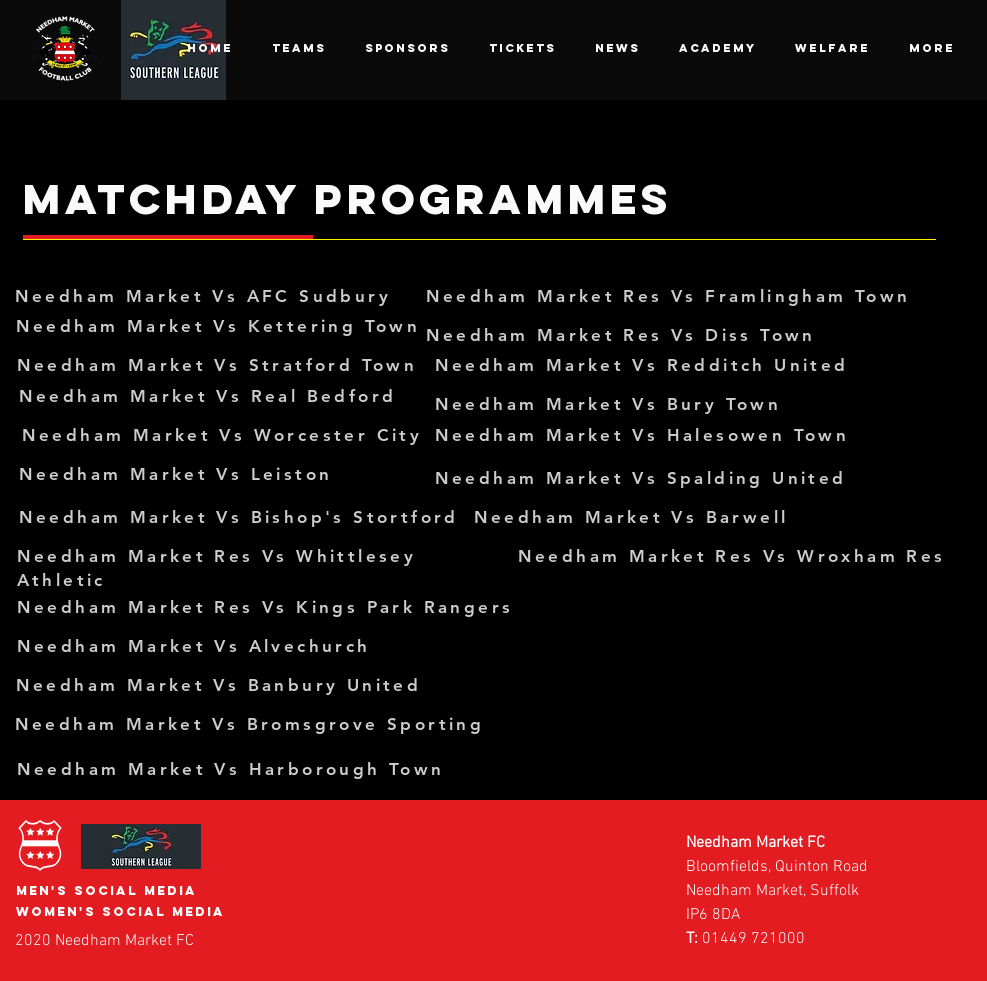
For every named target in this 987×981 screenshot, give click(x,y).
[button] (298, 48)
